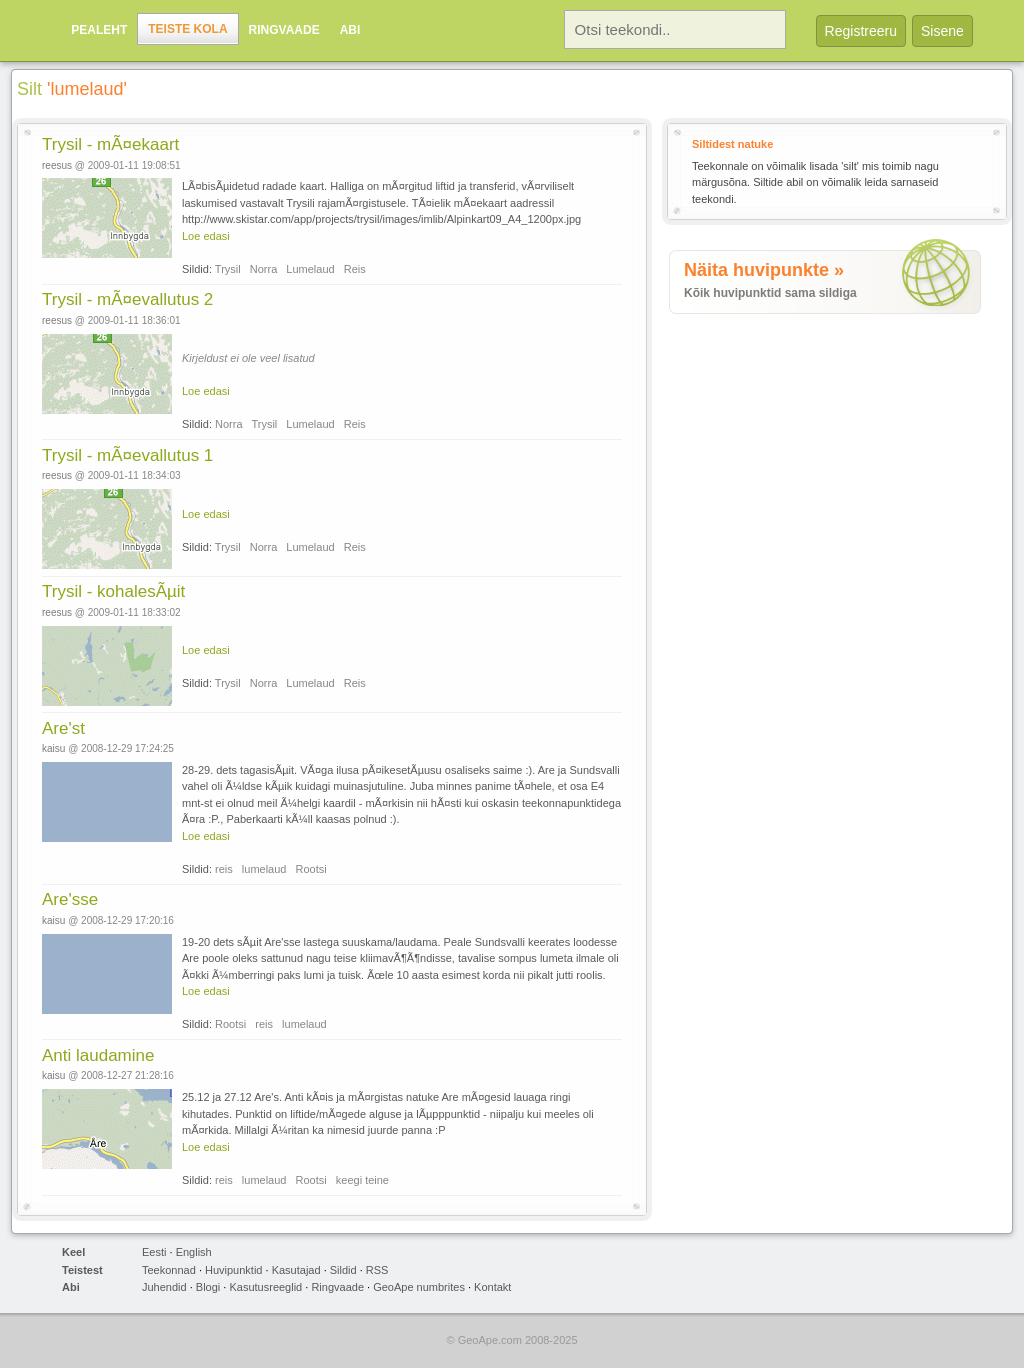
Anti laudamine (98, 1055)
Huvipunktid (233, 1270)
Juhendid (164, 1287)
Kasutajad (296, 1270)
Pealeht (99, 30)
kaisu (53, 748)
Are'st (63, 728)
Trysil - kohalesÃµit (113, 591)
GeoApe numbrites (419, 1287)
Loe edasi (206, 236)
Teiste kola (187, 29)
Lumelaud (310, 269)
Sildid (343, 1270)
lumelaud (264, 869)
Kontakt (492, 1287)
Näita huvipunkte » (764, 270)
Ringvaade (284, 30)
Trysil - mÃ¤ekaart (110, 144)
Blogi (208, 1287)
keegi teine (362, 1180)
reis (224, 869)
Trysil (228, 269)
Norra (264, 269)
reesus (57, 165)
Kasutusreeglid (265, 1287)
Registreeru (861, 31)
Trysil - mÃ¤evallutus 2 (127, 299)
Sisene (942, 31)
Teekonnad (169, 1270)
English (194, 1252)
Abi (350, 30)
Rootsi (311, 869)
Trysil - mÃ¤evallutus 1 (127, 455)
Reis (355, 269)
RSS (377, 1270)
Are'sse (70, 899)
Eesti (154, 1252)
